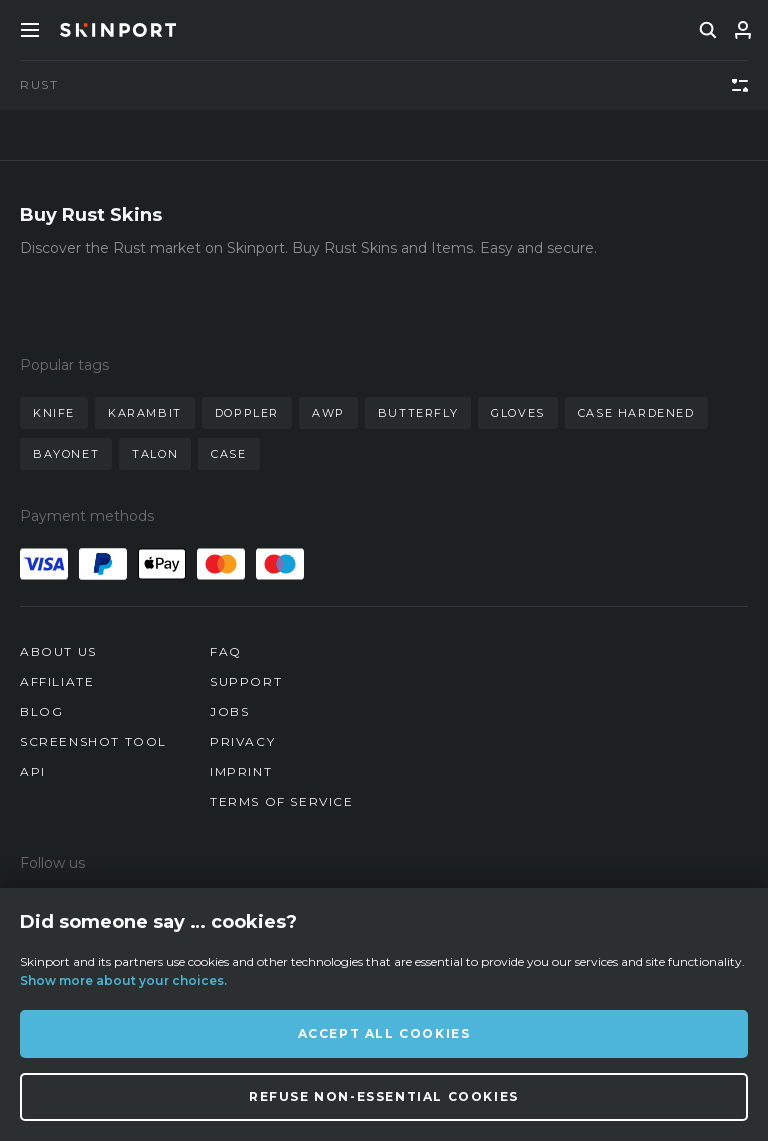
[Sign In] (743, 30)
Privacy (242, 741)
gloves (518, 413)
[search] (708, 30)
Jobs (229, 711)
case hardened (636, 413)
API (33, 771)
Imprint (241, 771)
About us (58, 651)
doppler (247, 413)
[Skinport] (118, 30)
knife (54, 413)
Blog (41, 711)
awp (328, 413)
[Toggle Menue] (30, 30)
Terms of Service (282, 801)
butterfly (418, 413)
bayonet (66, 454)
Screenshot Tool (93, 741)
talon (155, 454)
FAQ (226, 651)
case (228, 454)
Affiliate (57, 681)
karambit (145, 413)
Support (246, 681)
